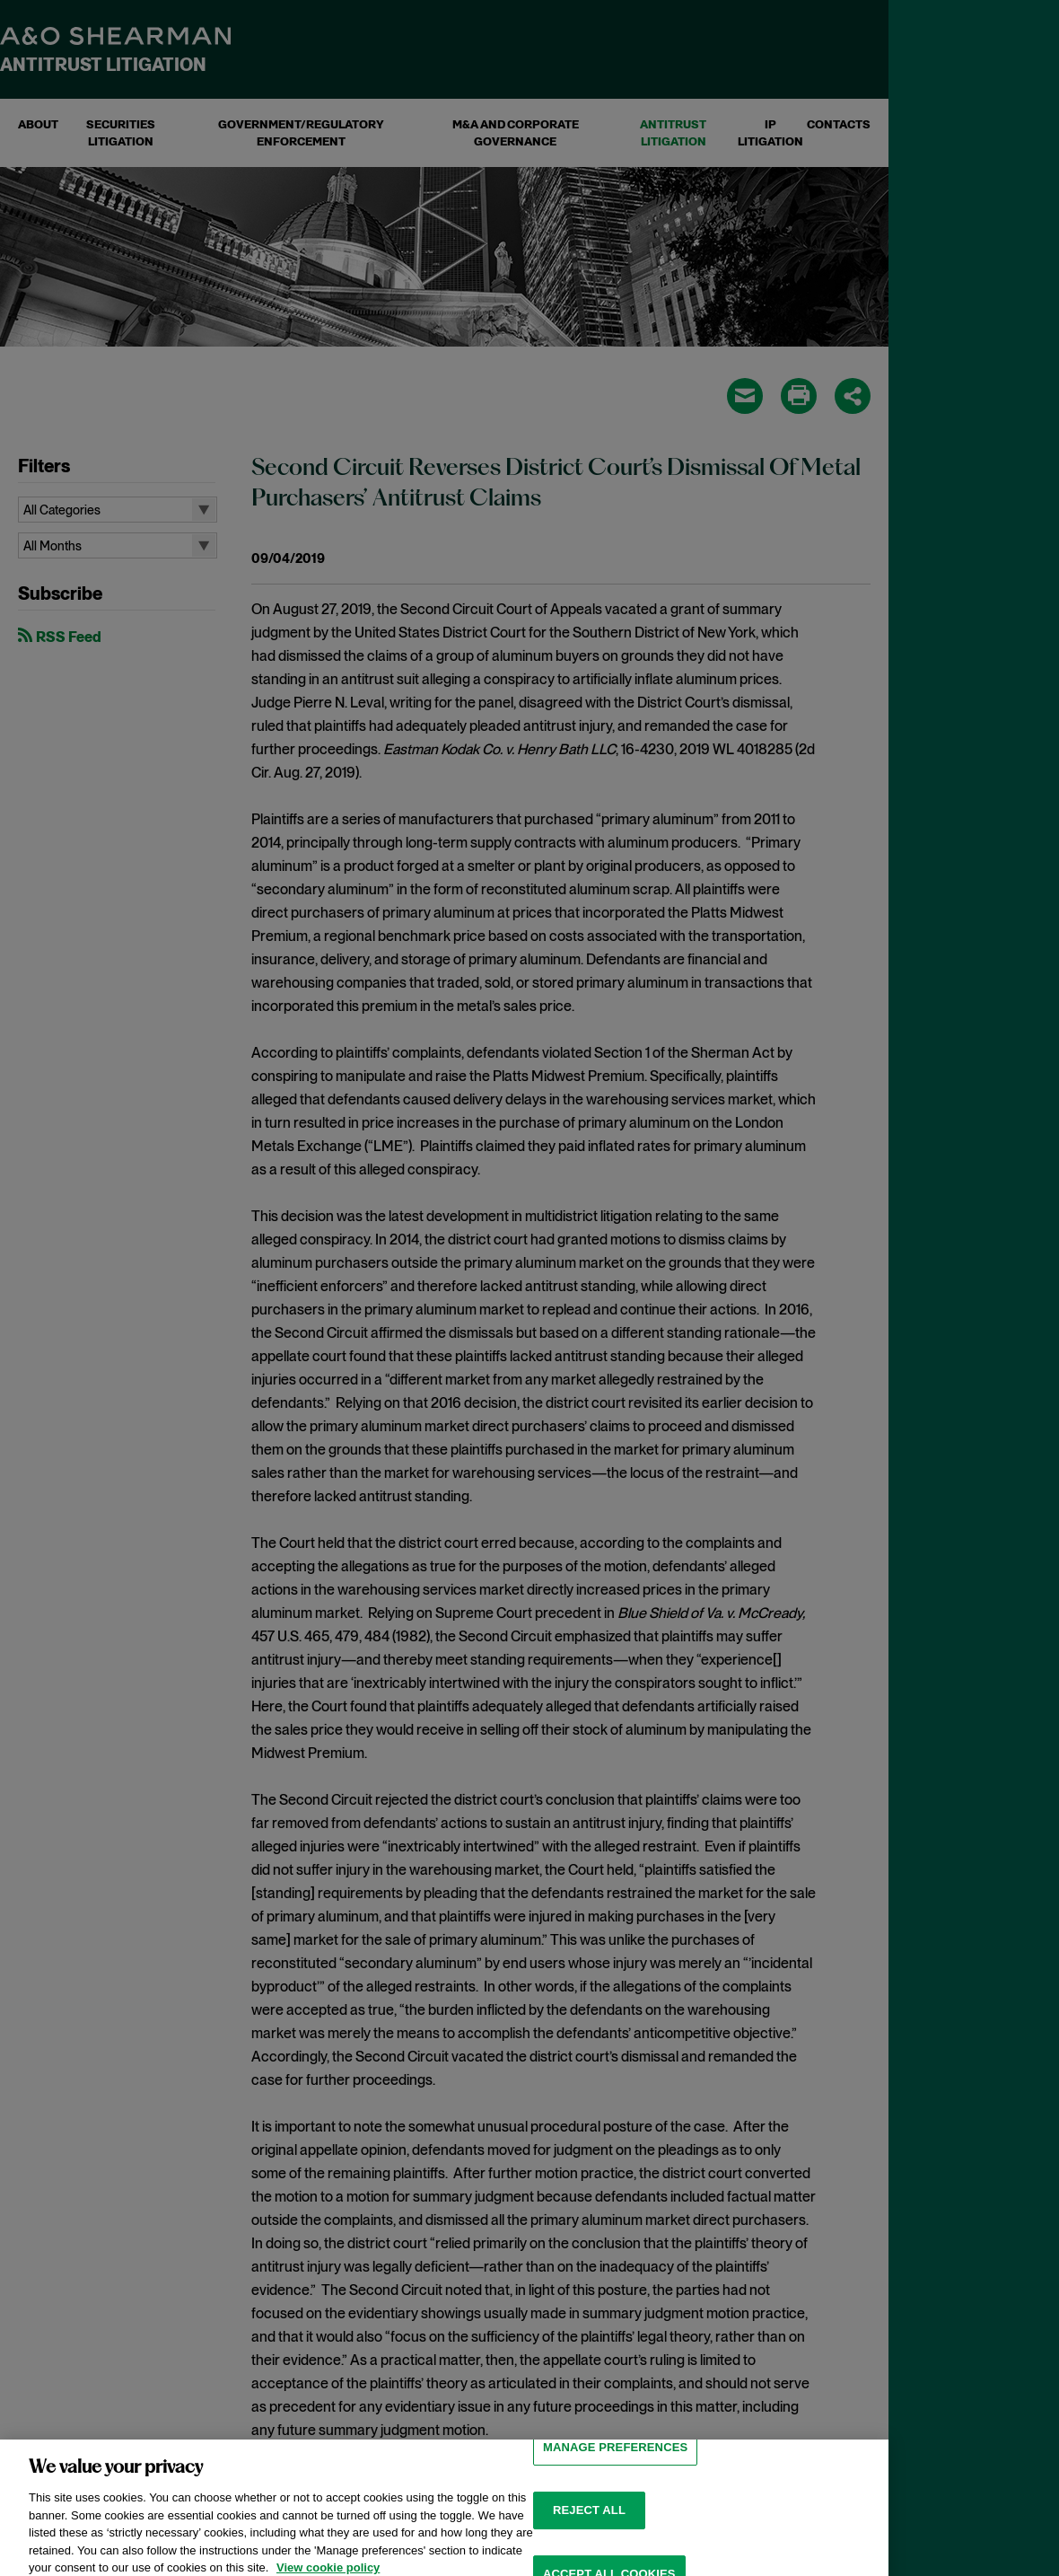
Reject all (589, 2532)
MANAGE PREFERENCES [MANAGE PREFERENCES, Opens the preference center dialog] (615, 2469)
